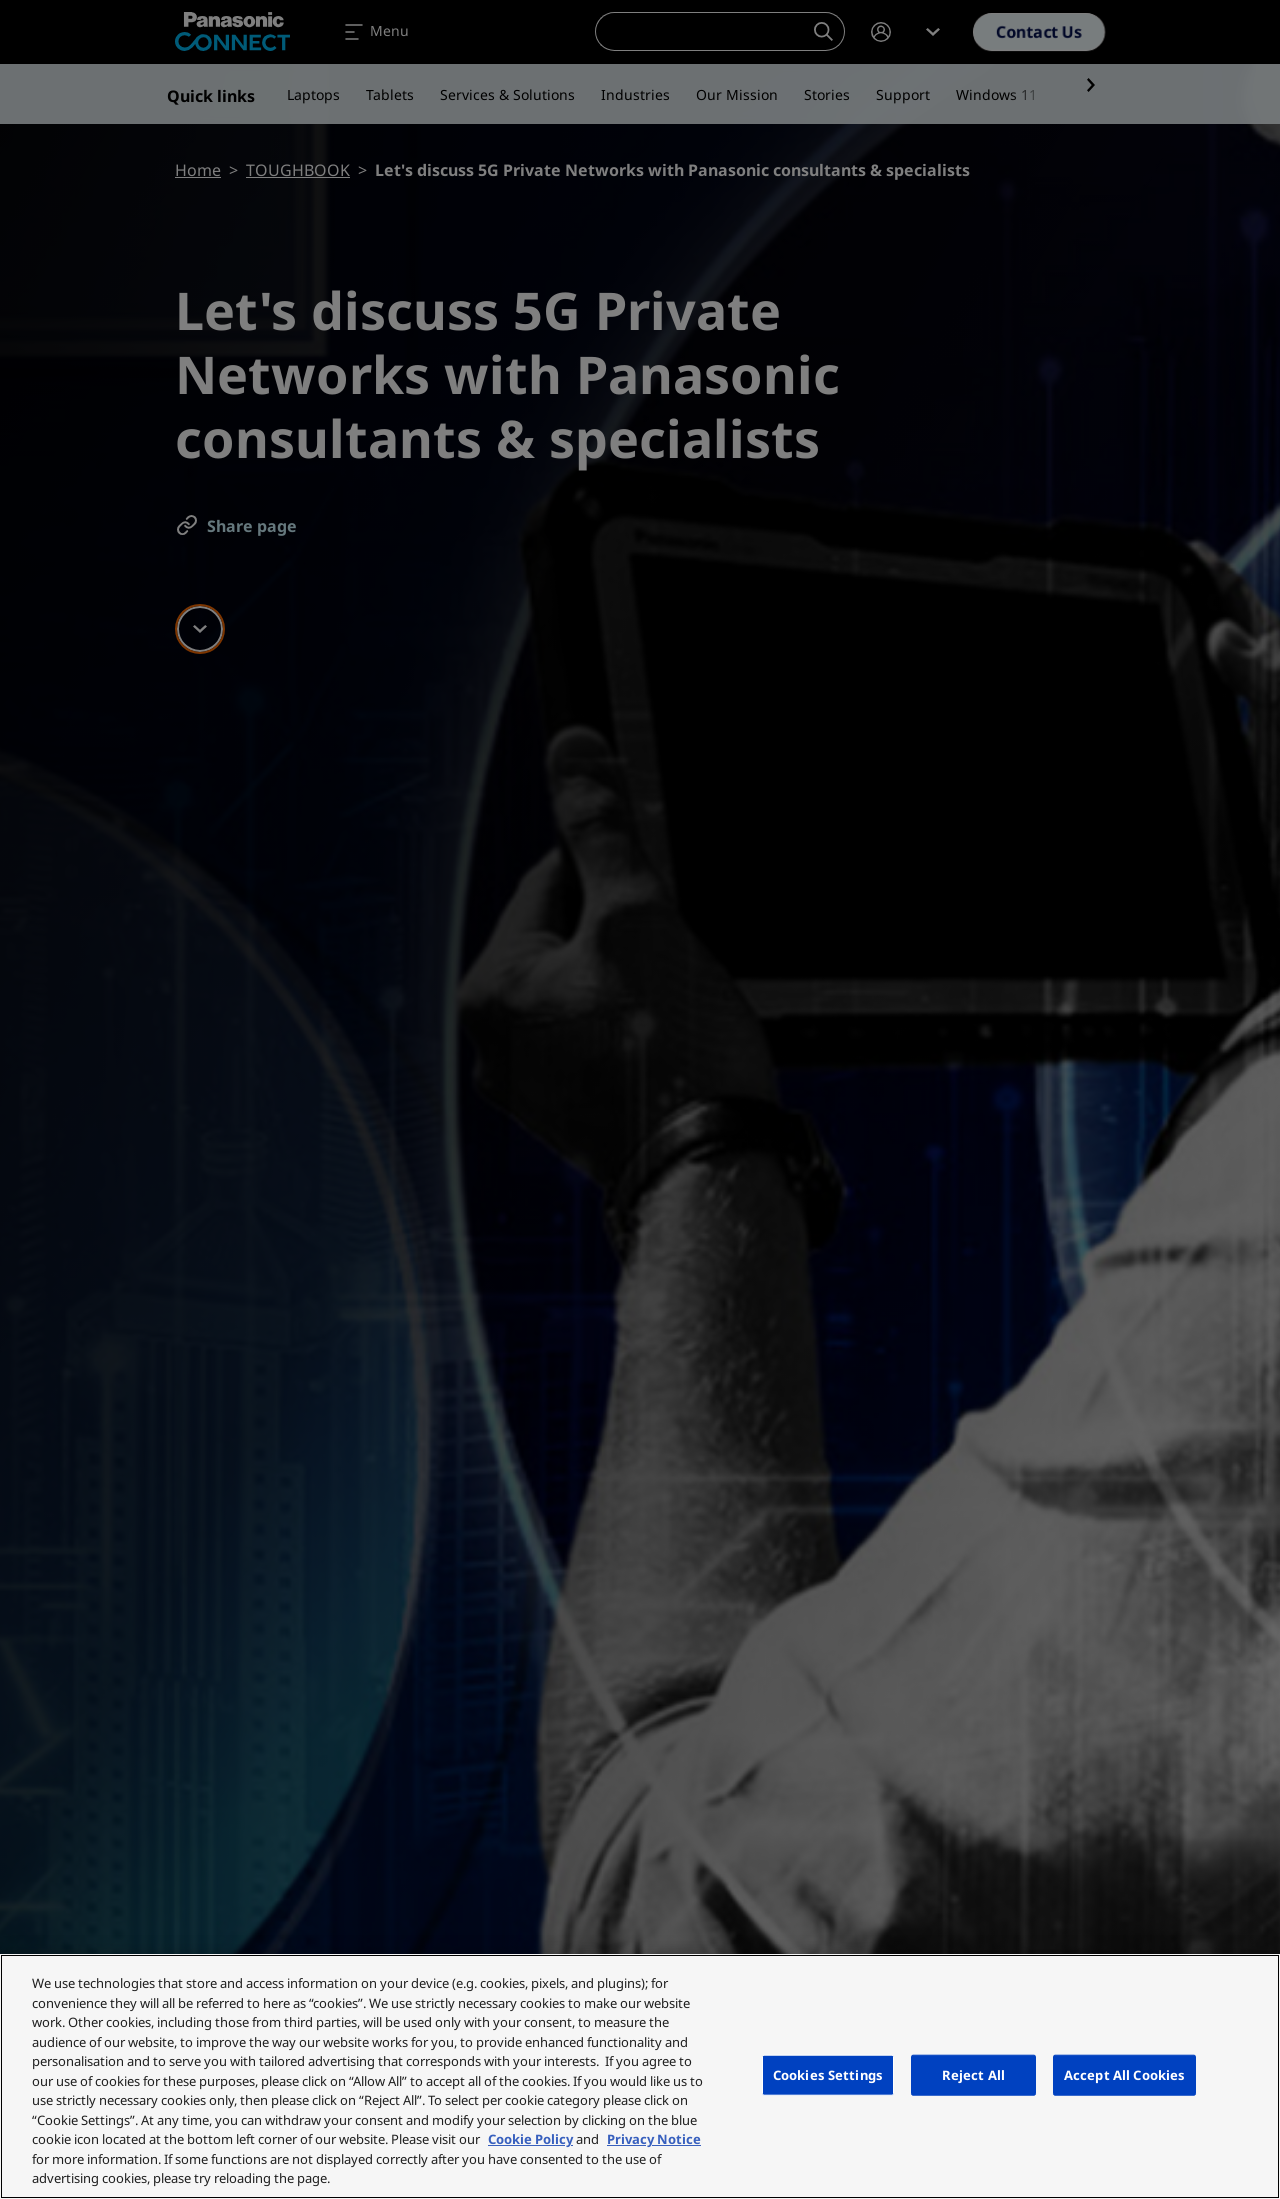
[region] (640, 2076)
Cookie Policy (530, 2139)
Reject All (973, 2074)
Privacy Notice (654, 2139)
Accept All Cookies (1124, 2074)
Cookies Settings (828, 2074)
